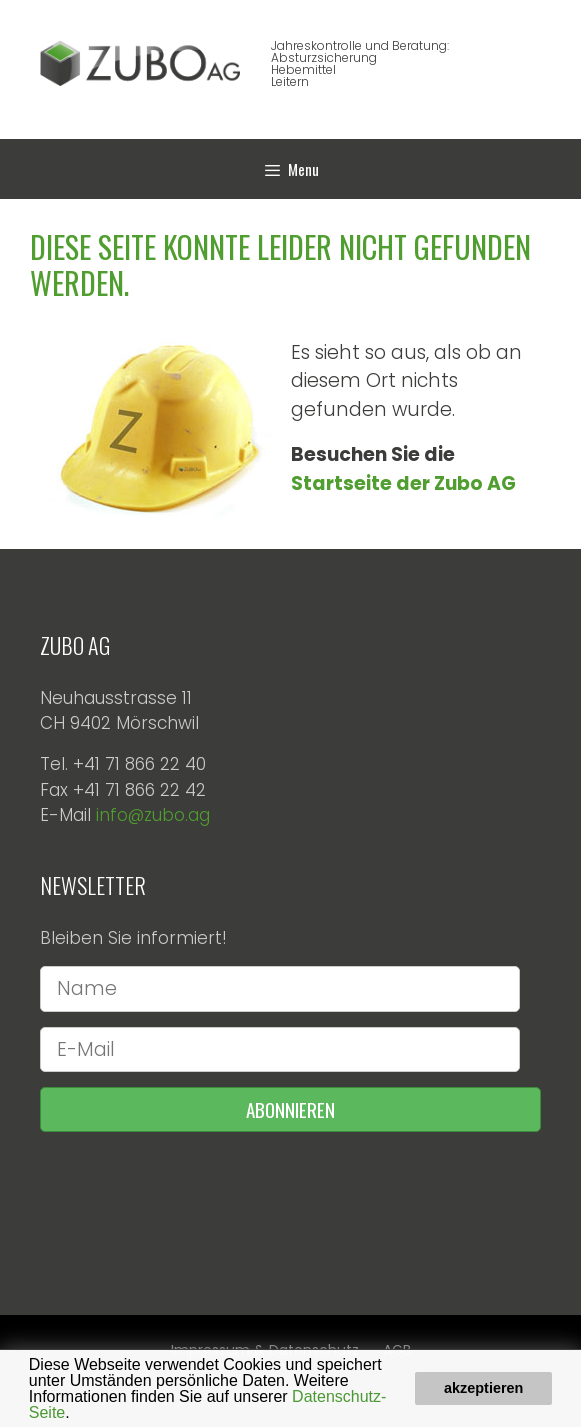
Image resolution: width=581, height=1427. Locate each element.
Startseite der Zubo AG (403, 483)
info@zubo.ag (153, 815)
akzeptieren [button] (483, 1388)
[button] (77, 1414)
